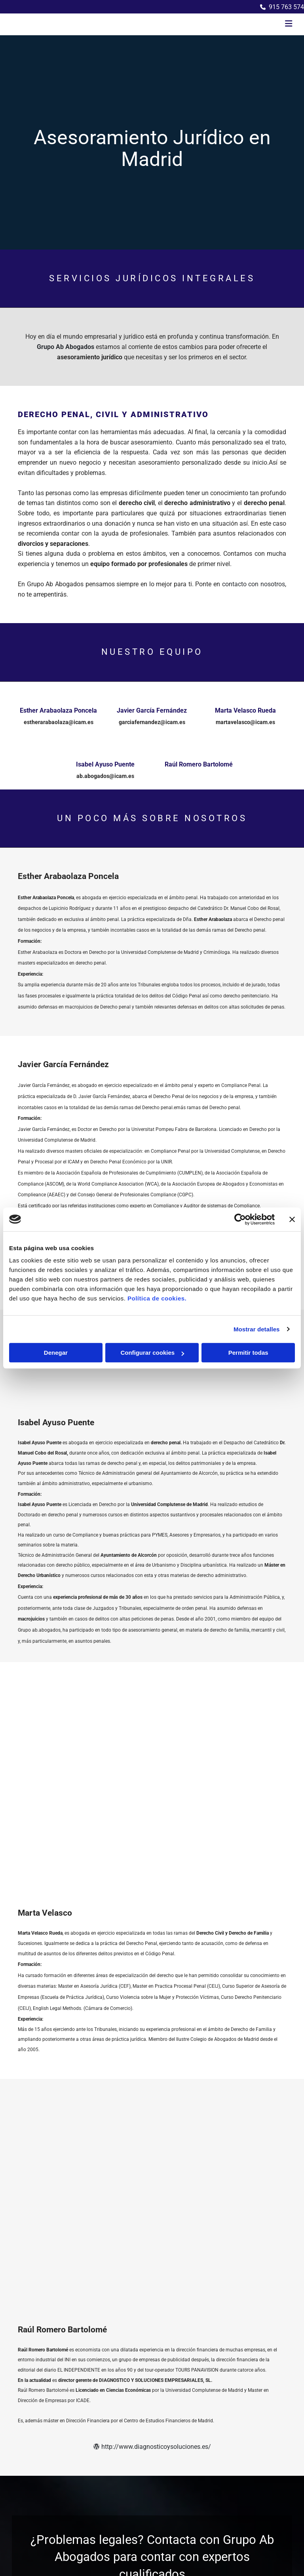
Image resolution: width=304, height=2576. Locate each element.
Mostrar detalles (257, 1329)
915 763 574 (286, 7)
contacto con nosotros (253, 584)
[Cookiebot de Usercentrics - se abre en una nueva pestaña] (240, 1219)
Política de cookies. (156, 1298)
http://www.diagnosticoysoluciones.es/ (152, 2037)
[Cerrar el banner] (292, 1219)
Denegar (56, 1352)
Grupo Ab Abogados (65, 347)
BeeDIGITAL (271, 2470)
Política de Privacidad (254, 2402)
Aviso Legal (242, 2393)
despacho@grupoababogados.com (69, 2402)
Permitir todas (248, 1352)
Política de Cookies (251, 2411)
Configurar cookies (152, 1352)
